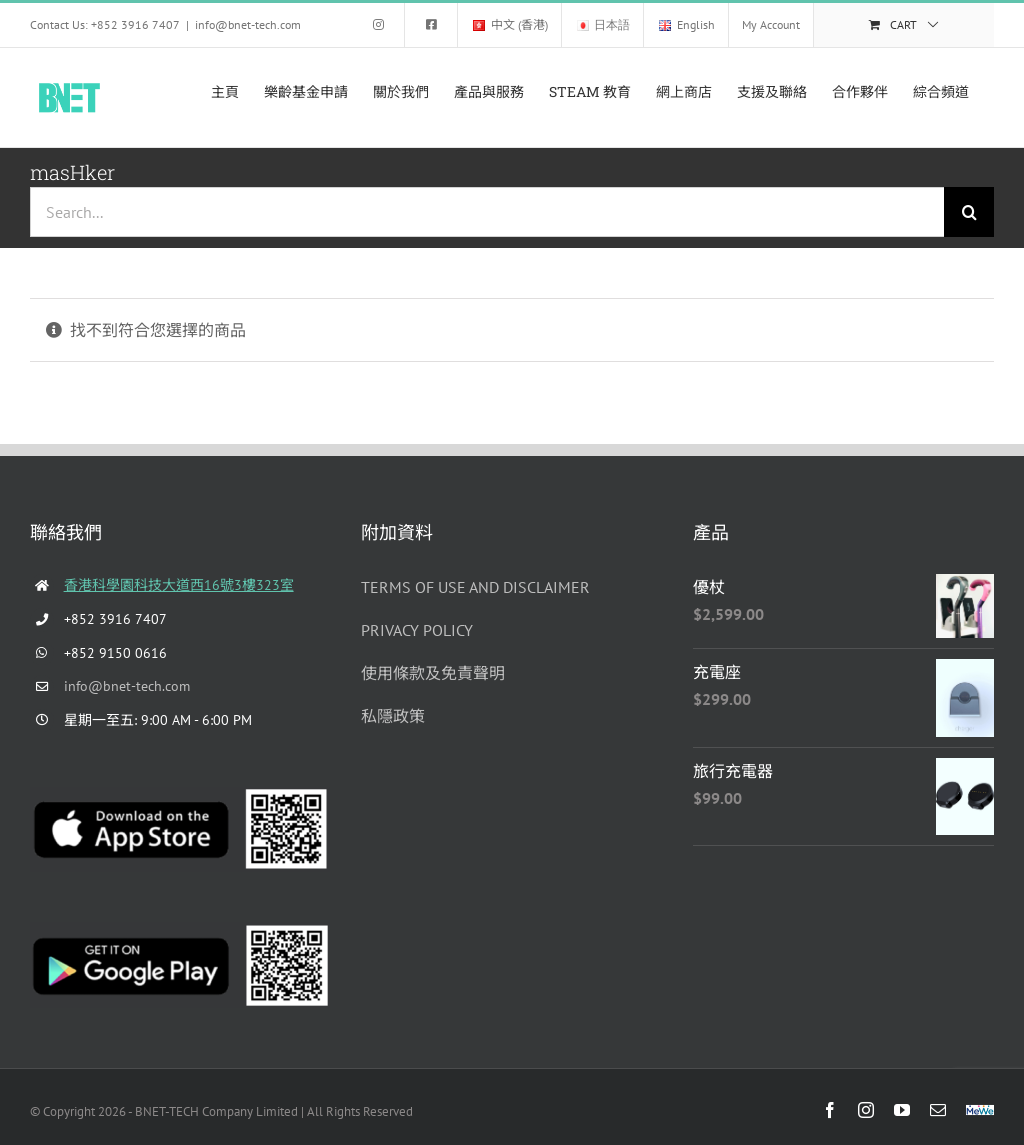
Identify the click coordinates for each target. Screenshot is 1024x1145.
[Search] (969, 212)
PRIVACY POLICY (417, 630)
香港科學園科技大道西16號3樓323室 (179, 585)
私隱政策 (393, 716)
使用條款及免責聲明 (433, 673)
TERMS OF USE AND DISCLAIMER (475, 587)
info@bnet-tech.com (248, 24)
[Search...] (487, 212)
